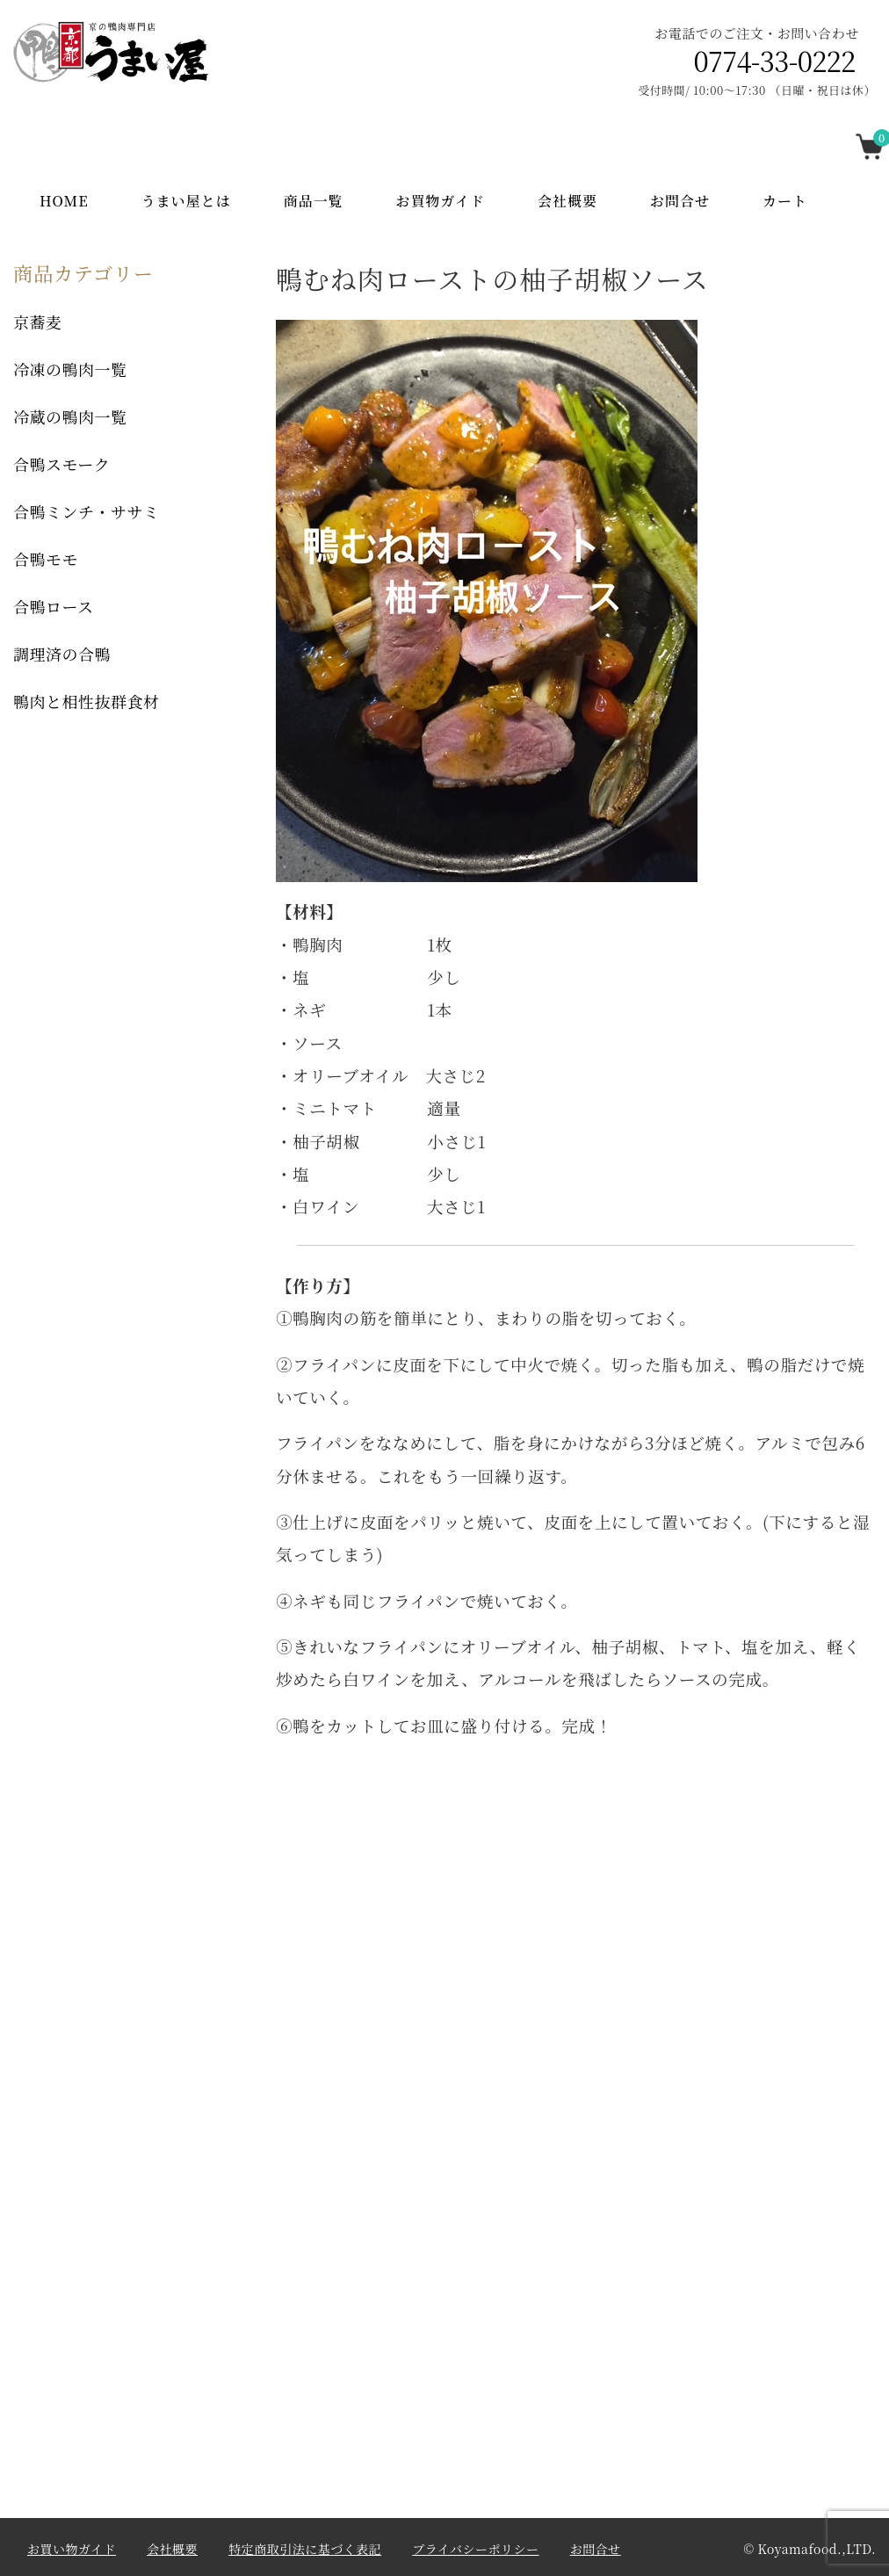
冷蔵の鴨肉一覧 (70, 416)
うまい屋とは (186, 201)
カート (785, 201)
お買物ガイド (440, 201)
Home (64, 201)
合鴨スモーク (61, 463)
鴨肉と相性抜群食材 (86, 701)
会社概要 (567, 201)
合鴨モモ (45, 558)
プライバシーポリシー (475, 2549)
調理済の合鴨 (62, 653)
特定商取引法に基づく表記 (304, 2549)
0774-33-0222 (775, 61)
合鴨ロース (53, 606)
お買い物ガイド (71, 2549)
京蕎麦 (37, 321)
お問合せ (680, 201)
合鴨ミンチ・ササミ (86, 511)
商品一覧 (313, 201)
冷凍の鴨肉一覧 (70, 369)
